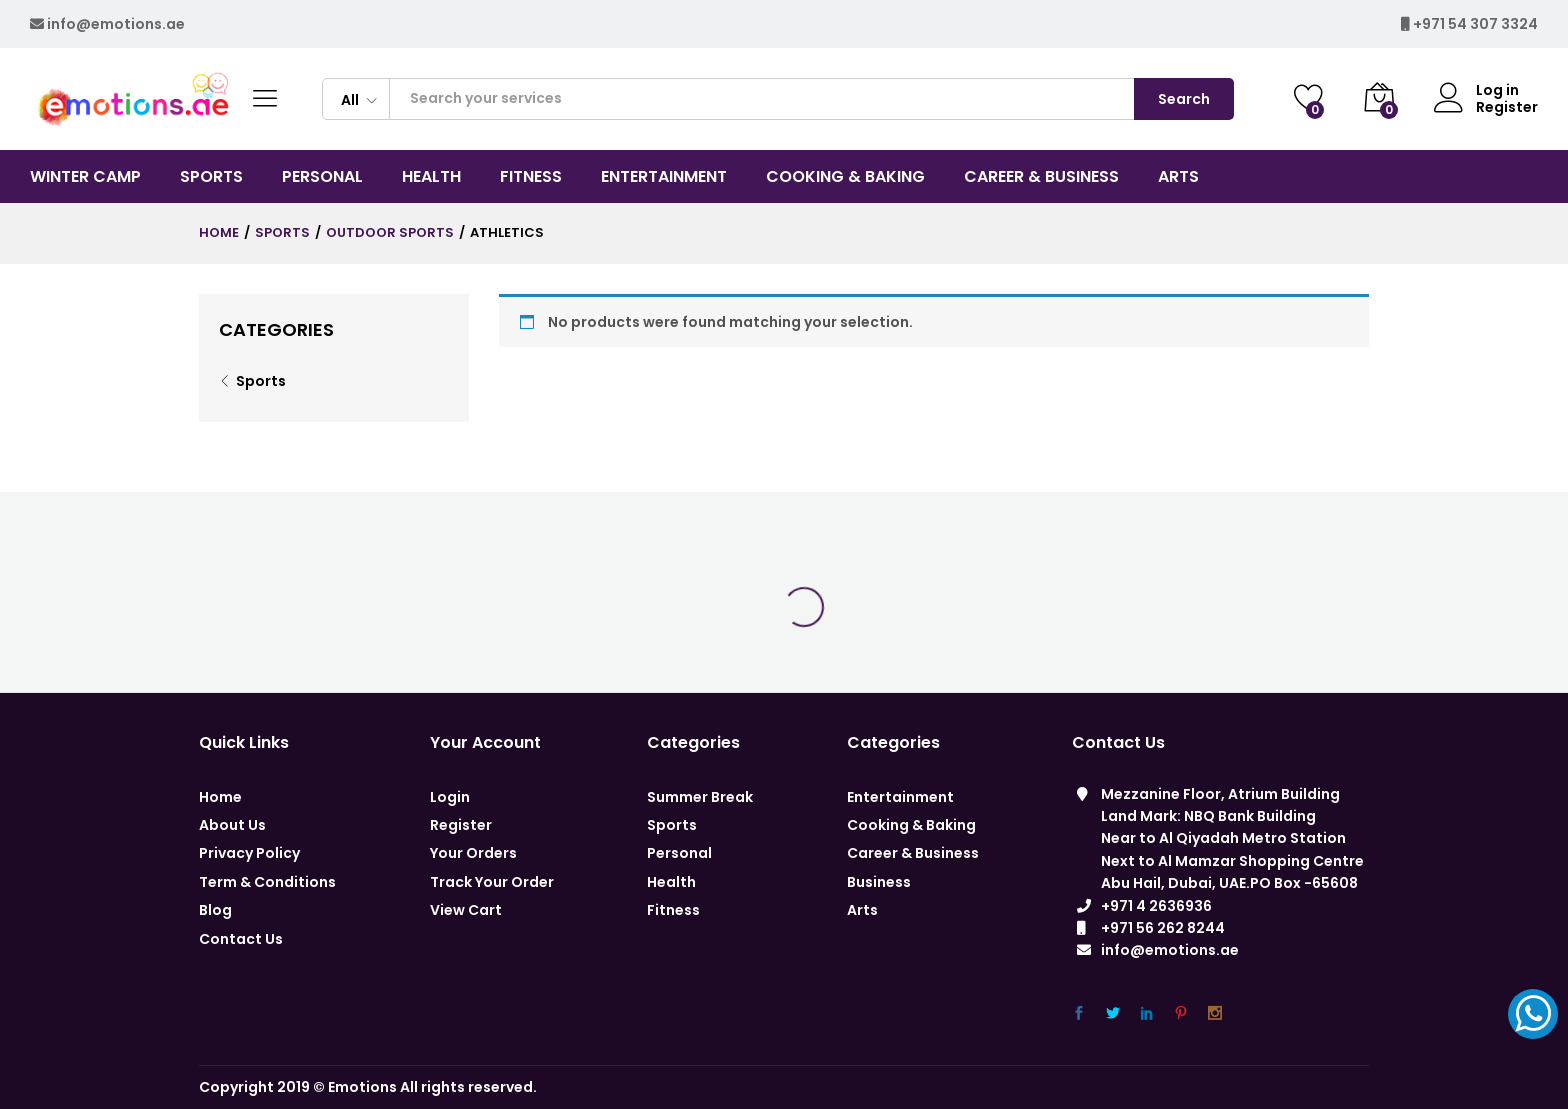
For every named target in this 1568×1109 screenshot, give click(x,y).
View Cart (466, 910)
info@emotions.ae (116, 24)
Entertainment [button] (664, 177)
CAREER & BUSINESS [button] (1041, 177)
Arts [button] (1178, 177)
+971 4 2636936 (1156, 906)
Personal (679, 853)
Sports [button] (211, 177)
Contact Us (241, 939)
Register (1507, 107)
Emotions (362, 1087)
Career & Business (913, 853)
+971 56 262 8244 (1163, 928)
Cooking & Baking (911, 825)
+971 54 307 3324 (1475, 24)
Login (450, 797)
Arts (862, 910)
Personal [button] (322, 177)
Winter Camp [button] (85, 177)
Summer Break (700, 797)
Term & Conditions (267, 882)
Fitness (673, 910)
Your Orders (473, 853)
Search (1184, 99)
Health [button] (431, 177)
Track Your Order (492, 882)
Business (879, 882)
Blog (215, 910)
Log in (1476, 90)
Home (220, 797)
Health (671, 882)
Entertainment (900, 797)
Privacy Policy (249, 853)
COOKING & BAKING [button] (845, 177)
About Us (232, 825)
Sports (261, 381)
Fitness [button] (531, 177)
